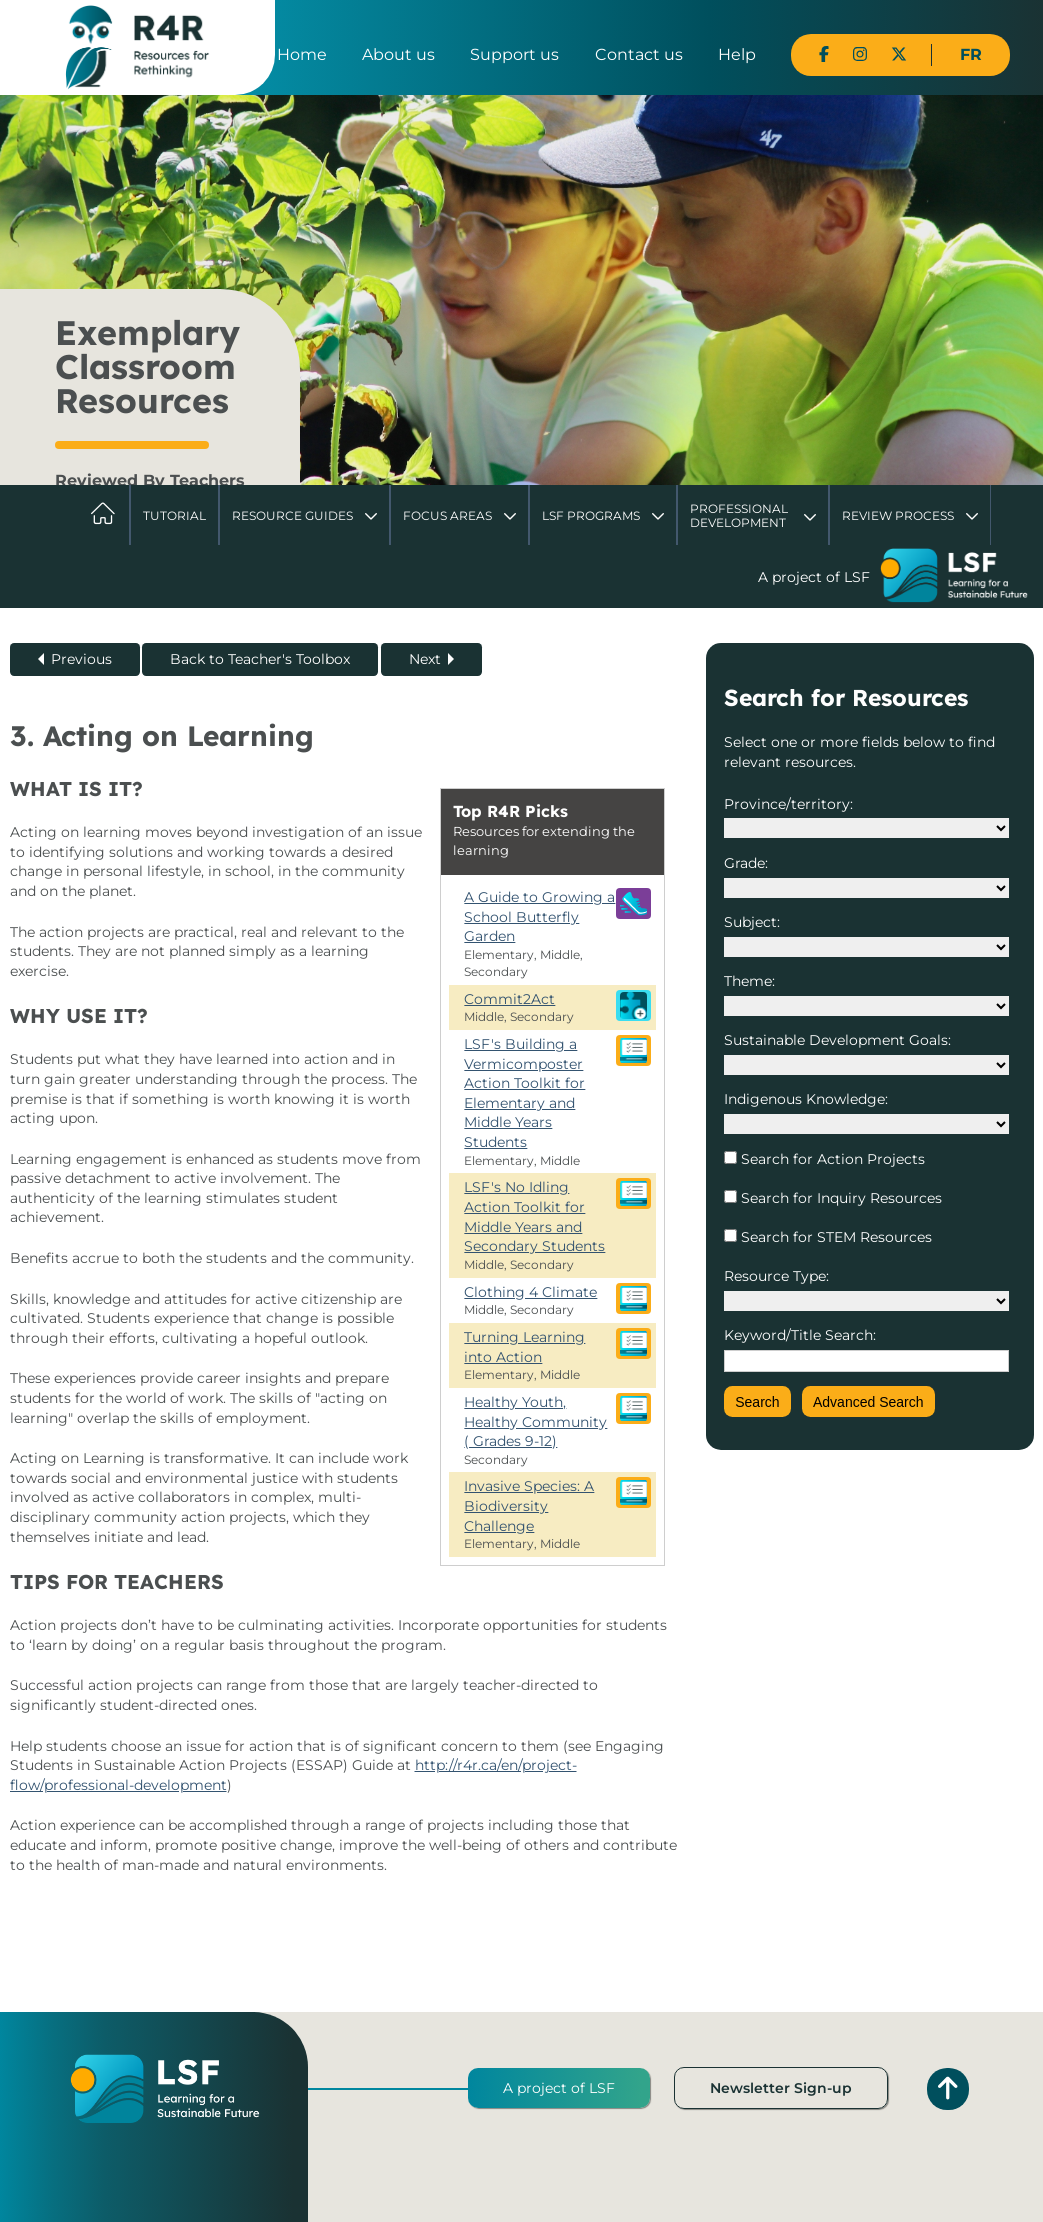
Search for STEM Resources (834, 1237)
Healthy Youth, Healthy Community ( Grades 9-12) (535, 1421)
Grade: (746, 863)
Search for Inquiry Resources (839, 1198)
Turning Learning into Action (524, 1347)
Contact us (639, 54)
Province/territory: (788, 804)
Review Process (898, 515)
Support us (514, 54)
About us (398, 54)
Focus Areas (447, 515)
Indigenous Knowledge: (806, 1099)
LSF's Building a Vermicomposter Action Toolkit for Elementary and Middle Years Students (524, 1093)
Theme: (749, 981)
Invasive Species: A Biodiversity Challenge (529, 1505)
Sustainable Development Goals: (837, 1040)
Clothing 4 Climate (530, 1292)
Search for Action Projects (831, 1159)
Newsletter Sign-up (781, 2088)
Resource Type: (776, 1276)
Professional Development (739, 515)
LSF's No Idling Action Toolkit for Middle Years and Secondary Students (534, 1216)
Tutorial (174, 515)
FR (971, 54)
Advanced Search (868, 1402)
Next (425, 659)
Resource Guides (292, 515)
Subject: (752, 922)
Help (737, 54)
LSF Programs (591, 515)
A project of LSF (559, 2088)
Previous (81, 659)
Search (757, 1402)
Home (302, 54)
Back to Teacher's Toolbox (260, 659)
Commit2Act (509, 999)
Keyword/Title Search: (800, 1335)
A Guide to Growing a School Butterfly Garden (539, 916)
